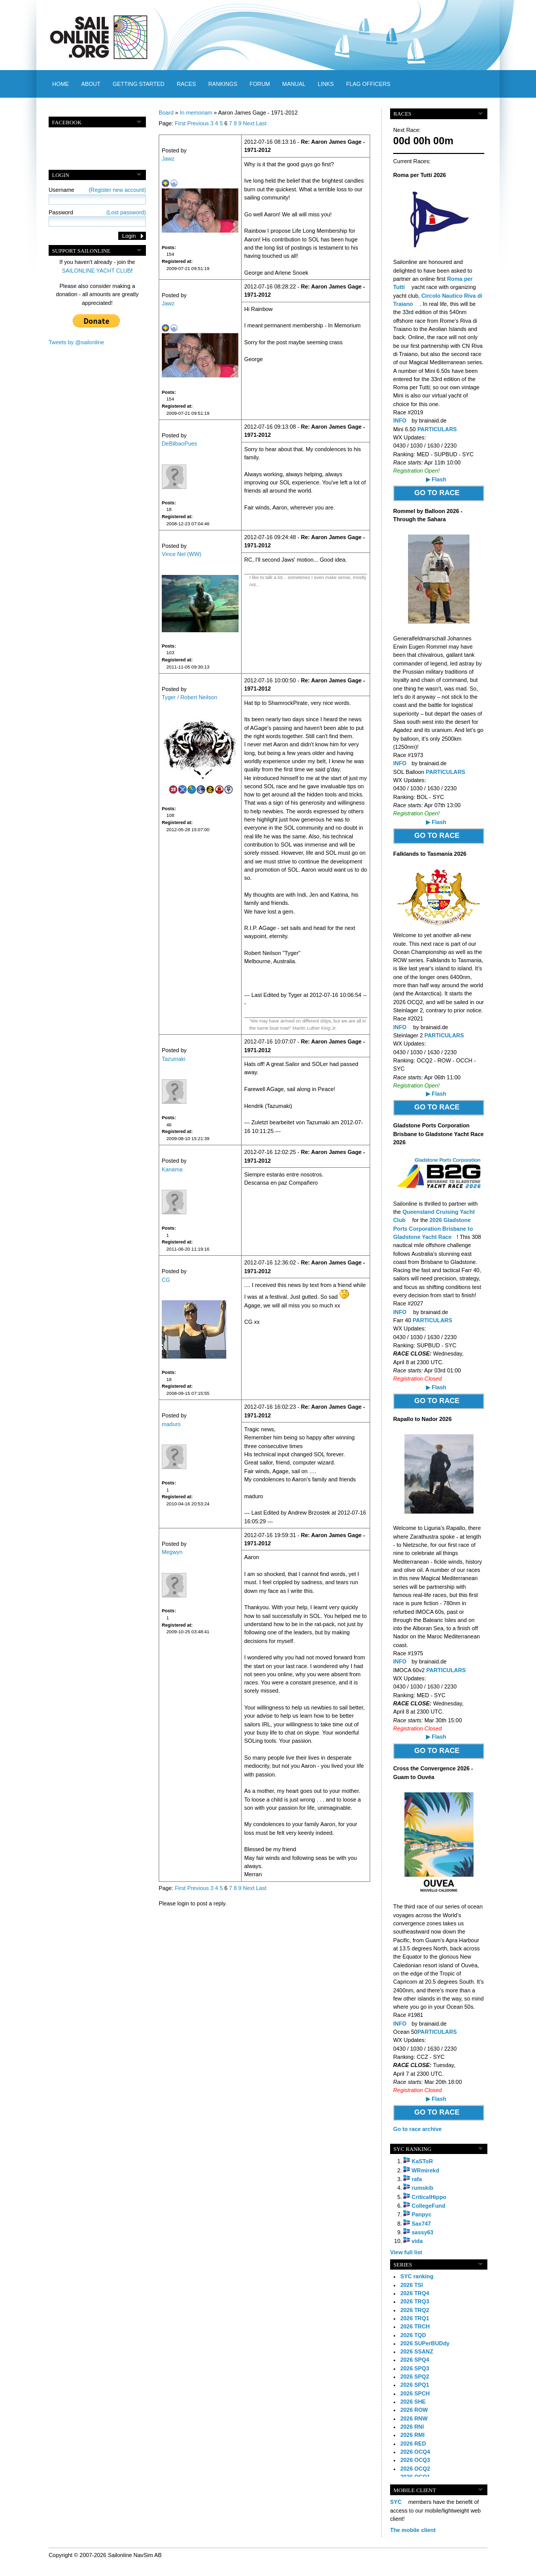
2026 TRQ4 (414, 2293)
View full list (406, 2252)
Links (326, 84)
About (90, 84)
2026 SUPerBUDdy (424, 2343)
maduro (171, 1424)
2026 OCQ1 (415, 2477)
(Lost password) (126, 212)
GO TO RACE (436, 492)
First (180, 123)
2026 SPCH (415, 2393)
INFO (399, 420)
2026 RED (413, 2443)
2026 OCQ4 (415, 2452)
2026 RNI (412, 2427)
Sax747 (421, 2223)
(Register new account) (117, 190)
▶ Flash (436, 479)
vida (417, 2241)
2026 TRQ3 (414, 2301)
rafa (417, 2179)
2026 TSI (411, 2285)
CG (166, 1280)
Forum (259, 84)
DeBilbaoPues (179, 443)
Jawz (168, 159)
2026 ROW (414, 2410)
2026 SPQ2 (414, 2376)
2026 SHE (413, 2402)
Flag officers (368, 84)
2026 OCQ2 (415, 2469)
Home (60, 84)
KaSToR (422, 2161)
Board (166, 112)
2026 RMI (412, 2435)
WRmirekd (425, 2170)
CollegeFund (428, 2206)
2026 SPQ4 (414, 2360)
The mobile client (413, 2530)
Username (97, 190)
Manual (293, 84)
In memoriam (196, 112)
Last (261, 123)
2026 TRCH (415, 2326)
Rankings (223, 84)
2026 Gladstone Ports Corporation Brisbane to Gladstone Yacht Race (433, 1228)
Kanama (172, 1169)
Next (248, 123)
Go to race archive (417, 2129)
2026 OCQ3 (415, 2460)
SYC (395, 2502)
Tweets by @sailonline (76, 342)
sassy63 (422, 2232)
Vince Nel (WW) (181, 554)
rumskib (422, 2188)
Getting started (138, 84)
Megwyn (172, 1552)
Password (97, 212)
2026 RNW (413, 2418)
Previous (198, 123)
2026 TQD (413, 2335)
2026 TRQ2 (414, 2310)
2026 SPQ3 (414, 2368)
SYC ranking (417, 2276)
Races (186, 84)
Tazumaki (173, 1059)
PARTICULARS (437, 429)
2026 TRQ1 (414, 2318)
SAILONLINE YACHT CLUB (96, 271)
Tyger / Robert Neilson (189, 697)
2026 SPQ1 (414, 2385)
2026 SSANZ (416, 2351)
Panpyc (422, 2214)
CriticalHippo (429, 2197)
